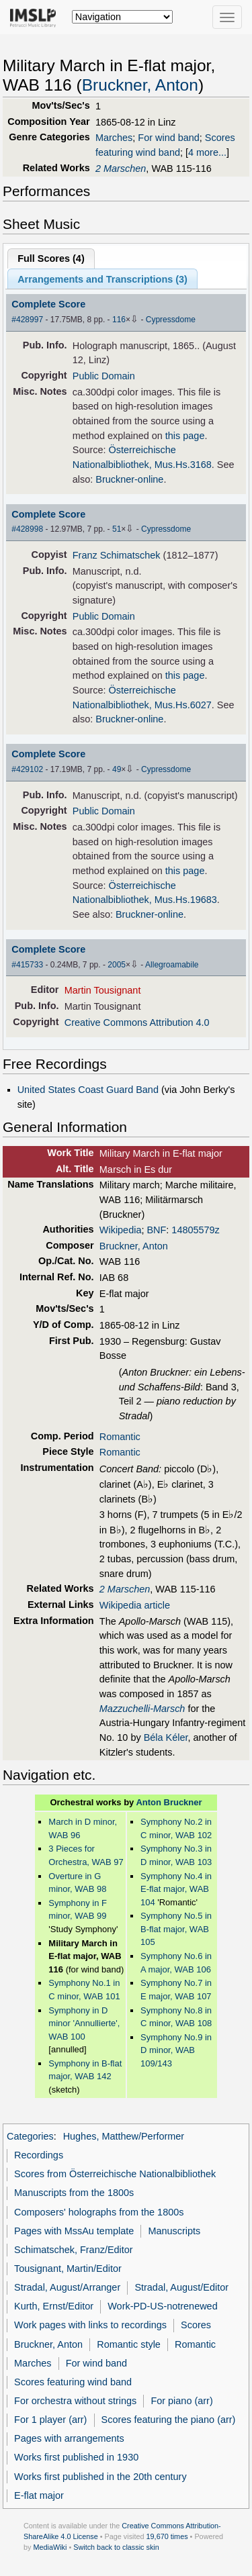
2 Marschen (120, 168)
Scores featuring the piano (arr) (168, 2419)
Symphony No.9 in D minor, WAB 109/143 (176, 2050)
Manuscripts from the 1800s (74, 2192)
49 (116, 769)
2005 (117, 964)
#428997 (27, 319)
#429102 (27, 769)
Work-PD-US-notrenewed (162, 2306)
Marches (113, 137)
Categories (30, 2136)
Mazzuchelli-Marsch (142, 1708)
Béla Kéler (166, 1737)
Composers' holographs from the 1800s (98, 2212)
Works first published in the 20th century (100, 2476)
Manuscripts (174, 2231)
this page (185, 435)
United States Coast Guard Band (88, 1089)
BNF (156, 1230)
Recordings (38, 2155)
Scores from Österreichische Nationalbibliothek (115, 2173)
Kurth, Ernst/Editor (53, 2306)
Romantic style (129, 2344)
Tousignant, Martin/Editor (68, 2268)
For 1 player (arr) (50, 2419)
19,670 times (167, 2536)
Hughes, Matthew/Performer (124, 2136)
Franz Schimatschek (117, 555)
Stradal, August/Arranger (67, 2287)
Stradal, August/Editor (181, 2287)
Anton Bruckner (169, 1802)
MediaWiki (50, 2547)
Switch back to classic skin (116, 2547)
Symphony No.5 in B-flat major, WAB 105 (176, 1929)
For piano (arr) (181, 2400)
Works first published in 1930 (76, 2457)
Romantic (119, 1436)
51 (116, 529)
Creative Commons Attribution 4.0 (137, 1022)
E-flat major (39, 2495)
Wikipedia (120, 1230)
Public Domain (104, 376)
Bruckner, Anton (140, 85)
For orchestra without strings (75, 2400)
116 (119, 319)
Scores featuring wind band (73, 2382)
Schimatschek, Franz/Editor (73, 2249)
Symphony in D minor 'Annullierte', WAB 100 (84, 2023)
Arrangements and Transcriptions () (102, 279)
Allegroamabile (171, 964)
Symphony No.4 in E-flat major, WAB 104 (176, 1889)
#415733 (27, 964)
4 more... (207, 152)
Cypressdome (171, 319)
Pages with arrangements (69, 2438)
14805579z (195, 1230)
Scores (196, 2325)
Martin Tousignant (103, 990)
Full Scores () (51, 258)
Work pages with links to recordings (90, 2325)
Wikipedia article (134, 1605)
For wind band (169, 137)
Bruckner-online (129, 479)
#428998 (27, 529)
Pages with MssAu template (74, 2231)
